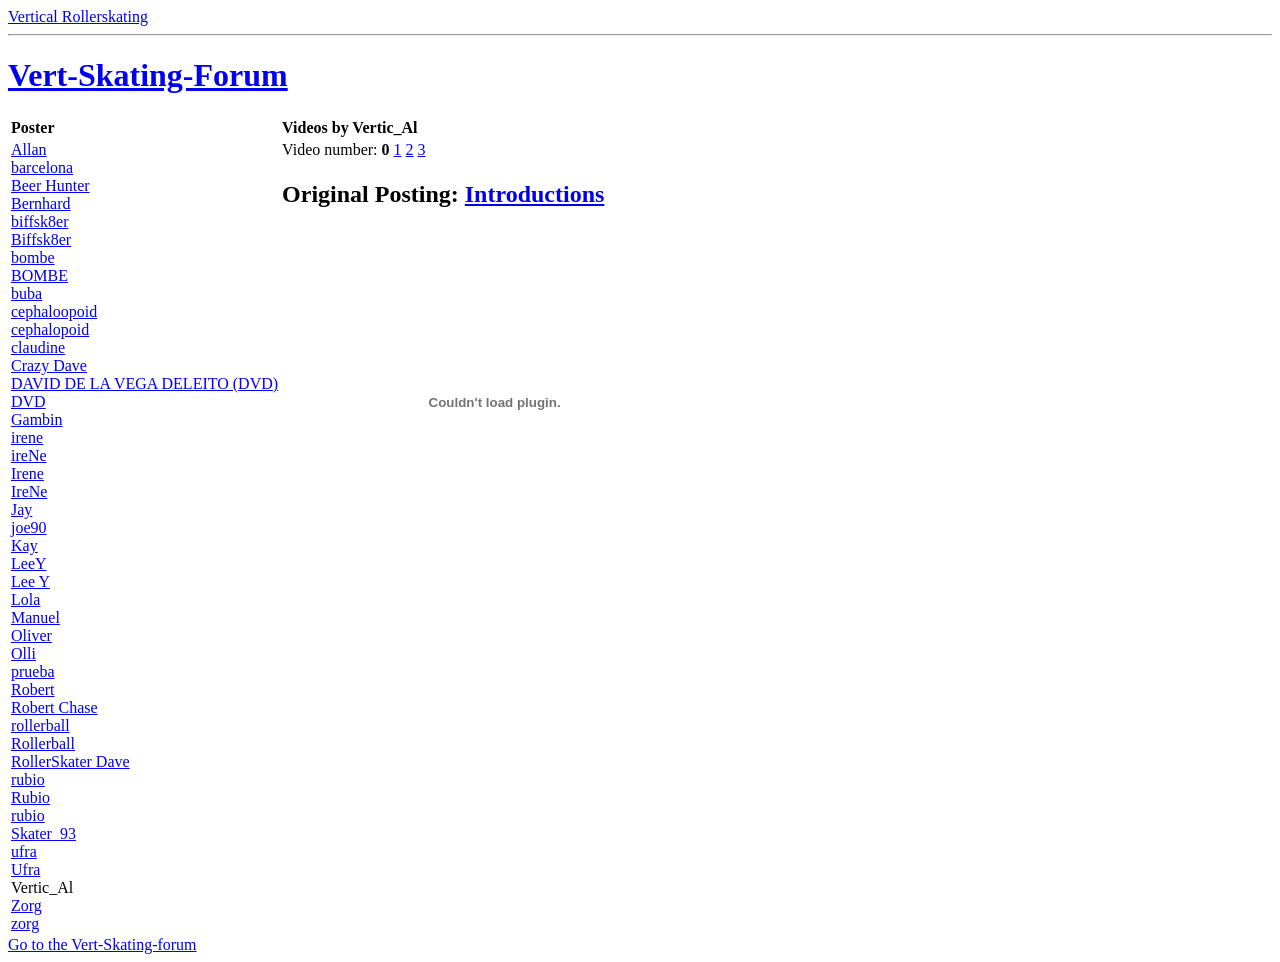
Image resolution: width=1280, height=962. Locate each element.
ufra (24, 851)
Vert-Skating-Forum (148, 75)
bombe (33, 257)
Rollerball (43, 743)
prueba (33, 671)
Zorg (26, 905)
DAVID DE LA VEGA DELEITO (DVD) (144, 383)
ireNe (29, 455)
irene (27, 437)
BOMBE (39, 275)
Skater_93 (43, 833)
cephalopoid (50, 329)
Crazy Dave (49, 365)
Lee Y (30, 581)
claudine (38, 347)
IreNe (29, 491)
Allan (29, 149)
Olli (23, 653)
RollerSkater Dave (70, 761)
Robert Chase (54, 707)
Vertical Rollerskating (78, 16)
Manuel (35, 617)
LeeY (29, 563)
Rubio (30, 797)
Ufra (25, 869)
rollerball (40, 725)
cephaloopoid (54, 311)
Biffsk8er (41, 239)
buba (26, 293)
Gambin (37, 419)
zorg (25, 923)
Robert (33, 689)
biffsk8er (39, 221)
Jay (21, 509)
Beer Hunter (50, 185)
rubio (28, 779)
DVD (28, 401)
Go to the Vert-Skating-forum (102, 944)
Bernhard (41, 203)
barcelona (42, 167)
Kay (24, 545)
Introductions (535, 194)
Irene (27, 473)
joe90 (29, 527)
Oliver (31, 635)
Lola (25, 599)
